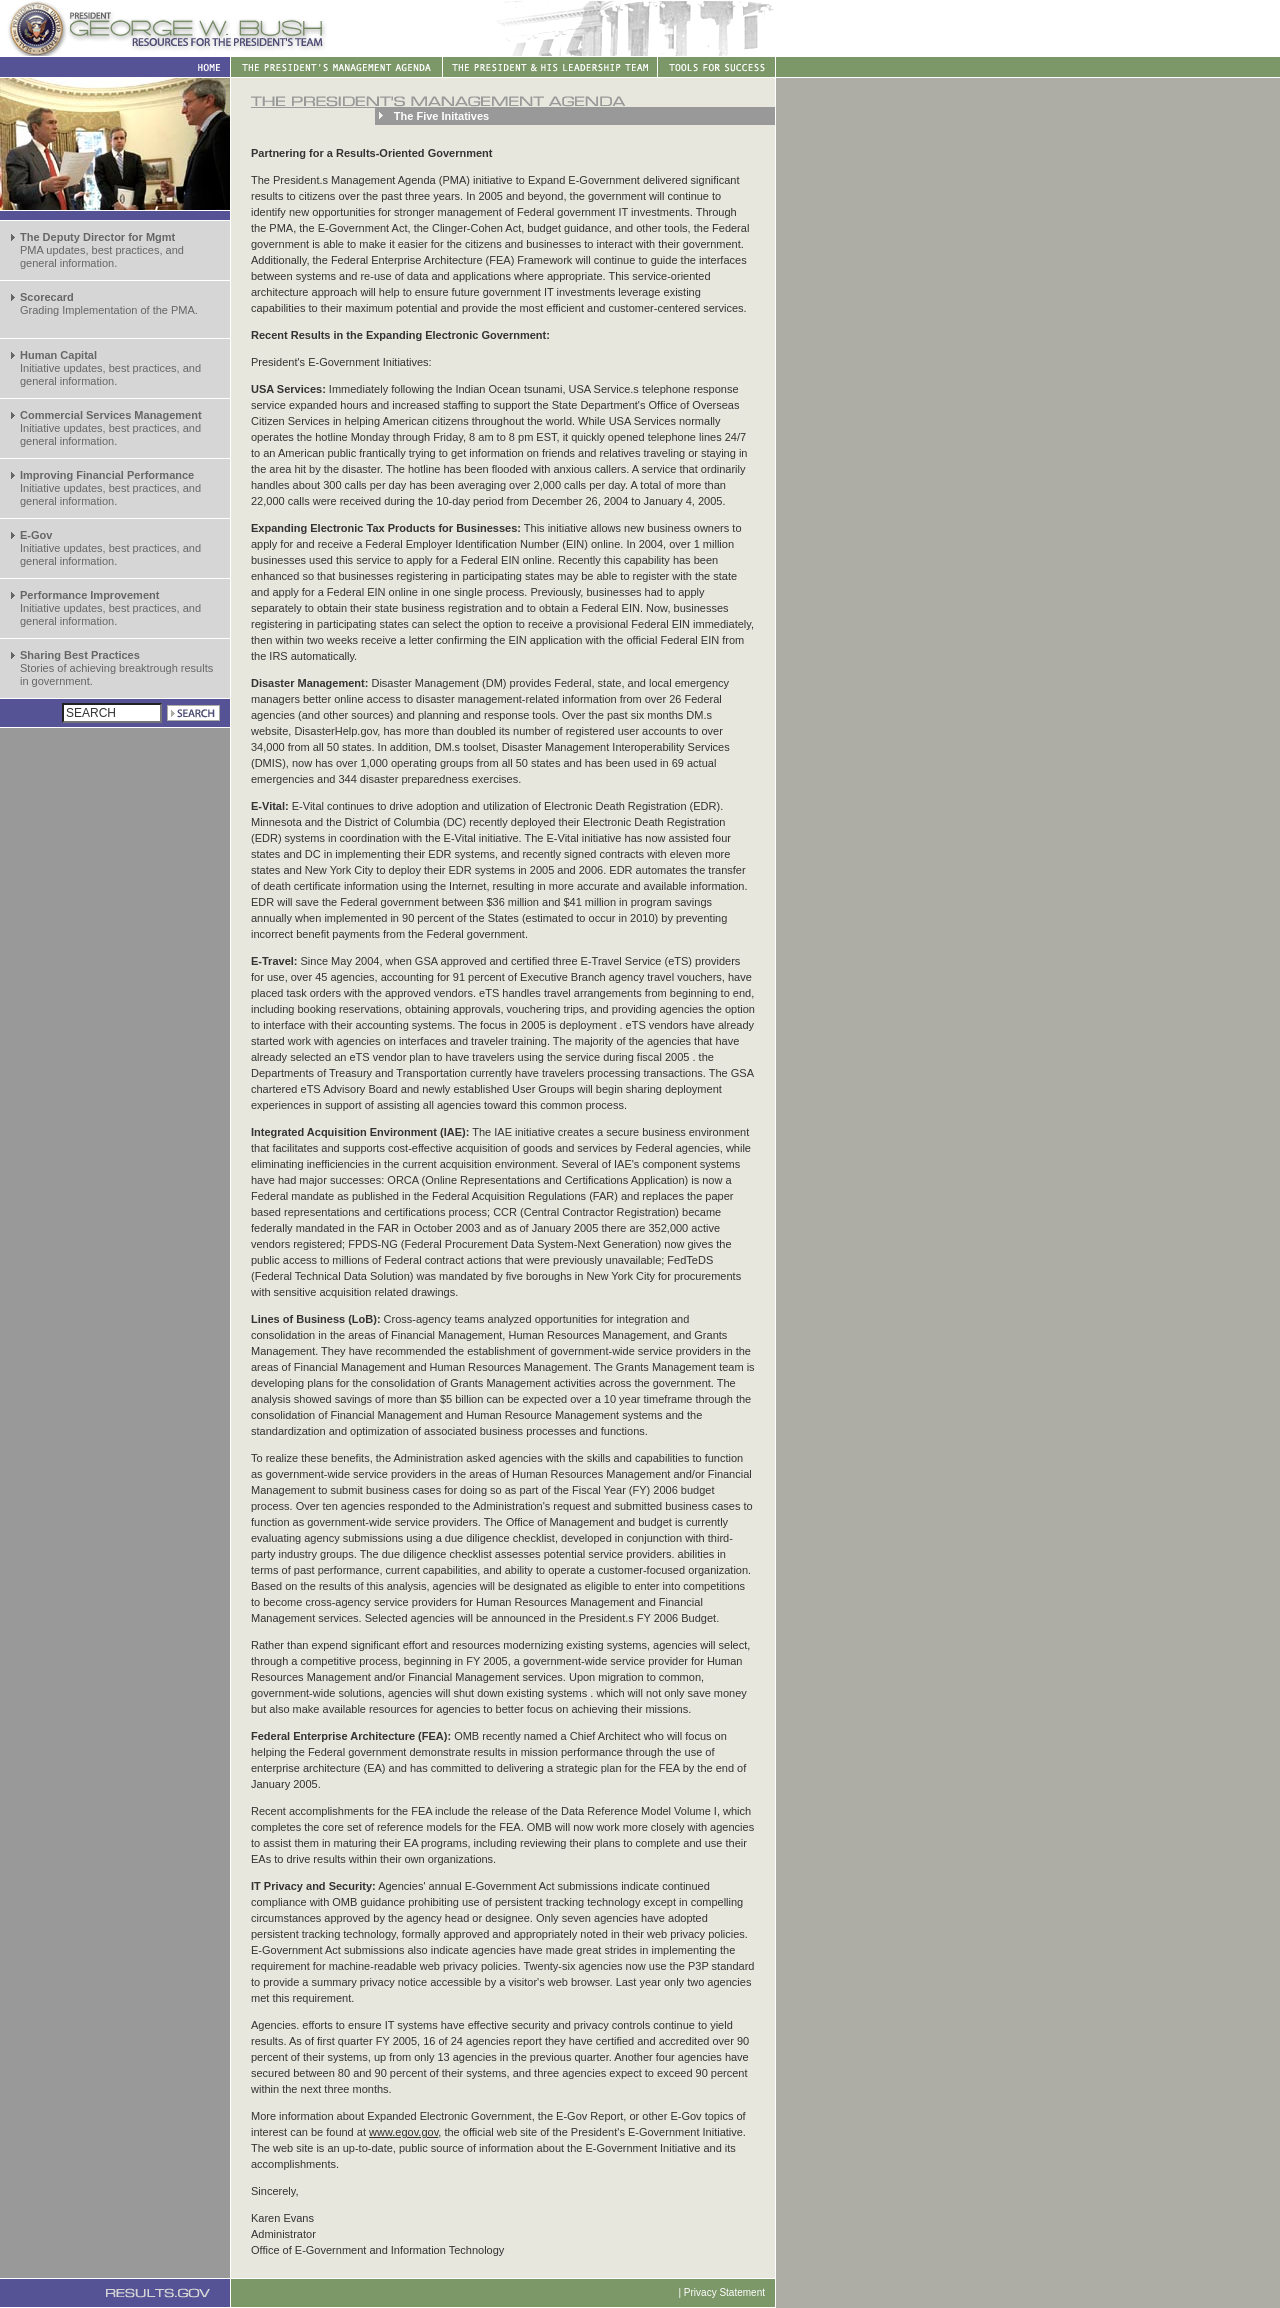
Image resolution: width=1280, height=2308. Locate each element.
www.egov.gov (403, 2132)
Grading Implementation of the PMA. (109, 303)
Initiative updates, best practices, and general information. (110, 368)
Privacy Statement (724, 2292)
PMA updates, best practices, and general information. (102, 250)
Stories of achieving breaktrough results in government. (116, 668)
